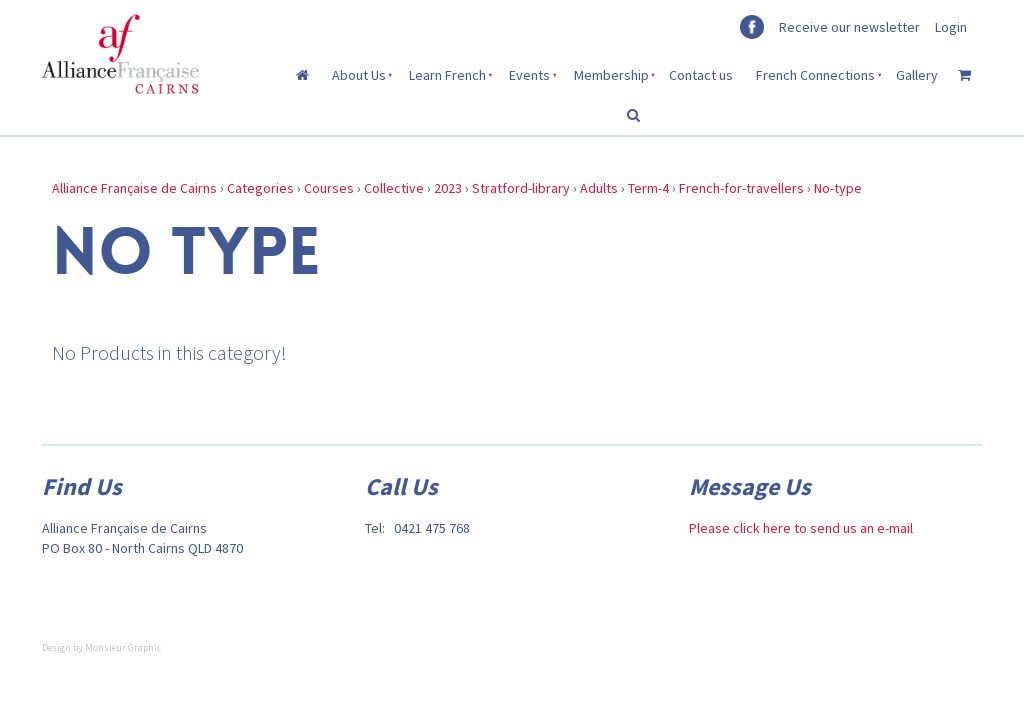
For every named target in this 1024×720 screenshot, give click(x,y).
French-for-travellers (741, 188)
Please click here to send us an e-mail (801, 528)
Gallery (917, 75)
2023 (448, 188)
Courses (329, 188)
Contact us (701, 75)
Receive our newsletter (849, 27)
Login (951, 27)
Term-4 (648, 188)
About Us (359, 75)
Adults (599, 188)
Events (529, 75)
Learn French (447, 75)
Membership (611, 75)
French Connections (815, 75)
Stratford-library (521, 188)
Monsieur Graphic (123, 647)
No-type (838, 188)
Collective (394, 188)
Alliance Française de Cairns (134, 188)
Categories (260, 188)
